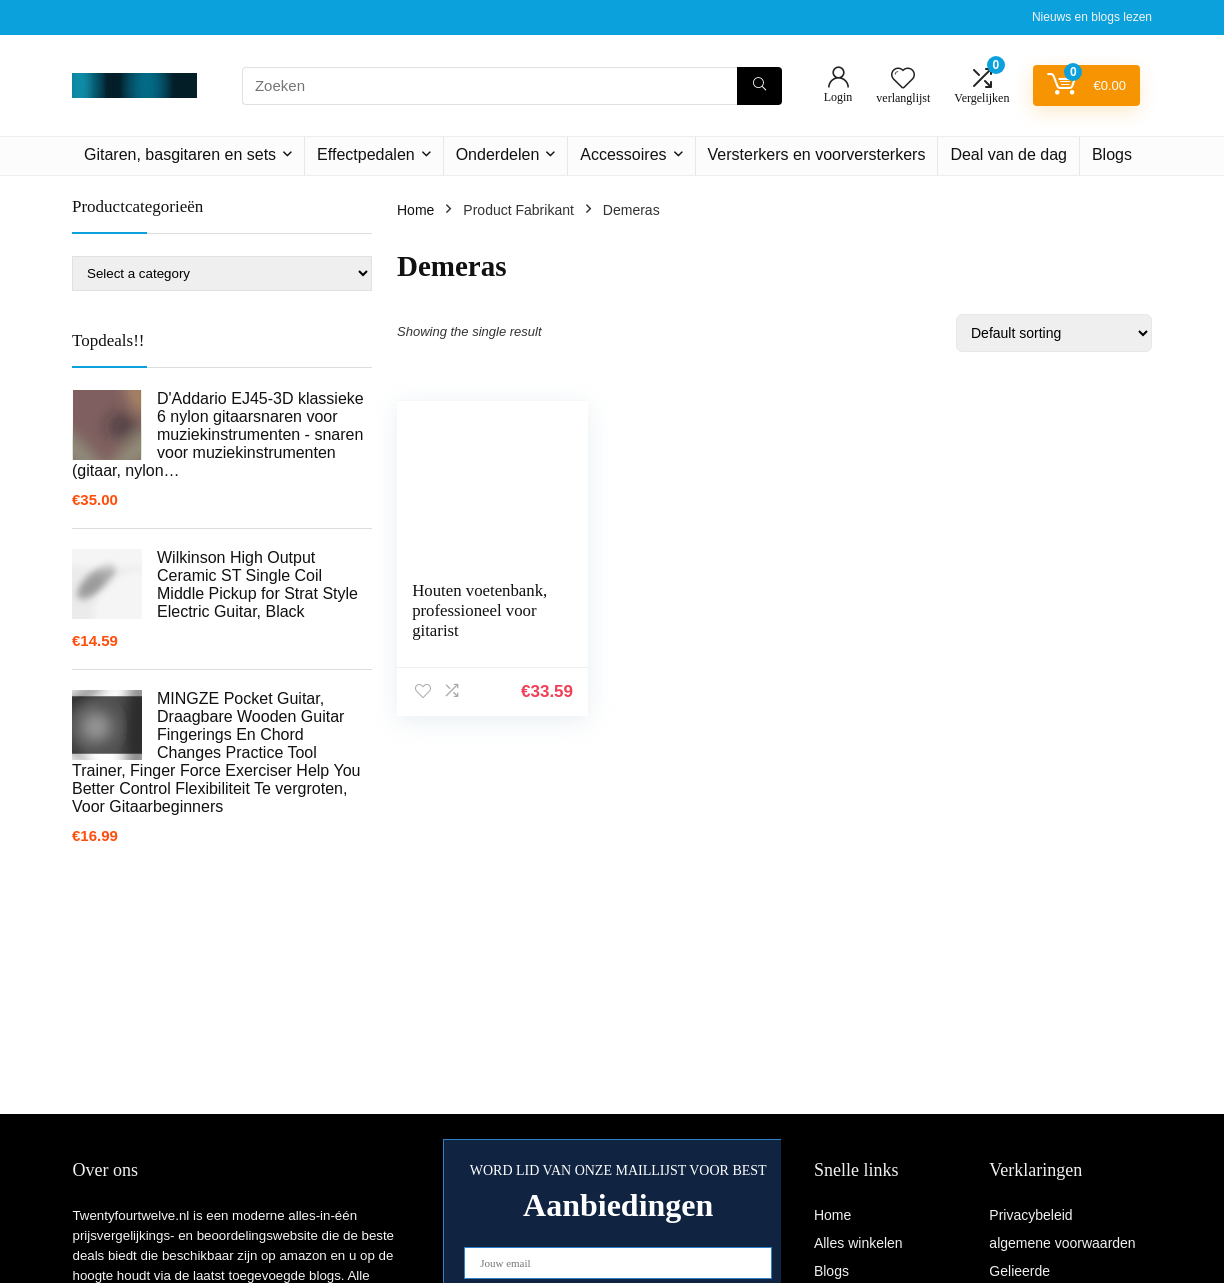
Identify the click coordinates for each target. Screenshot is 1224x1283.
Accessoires (623, 154)
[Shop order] (1054, 333)
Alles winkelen (858, 1243)
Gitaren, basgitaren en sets (180, 154)
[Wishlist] (903, 79)
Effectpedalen (366, 154)
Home (415, 210)
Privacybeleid (1030, 1215)
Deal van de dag (1008, 154)
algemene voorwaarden (1062, 1243)
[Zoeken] (759, 86)
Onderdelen (498, 154)
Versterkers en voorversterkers (817, 154)
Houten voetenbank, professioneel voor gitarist (474, 620)
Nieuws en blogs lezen (1092, 17)
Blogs (1112, 154)
